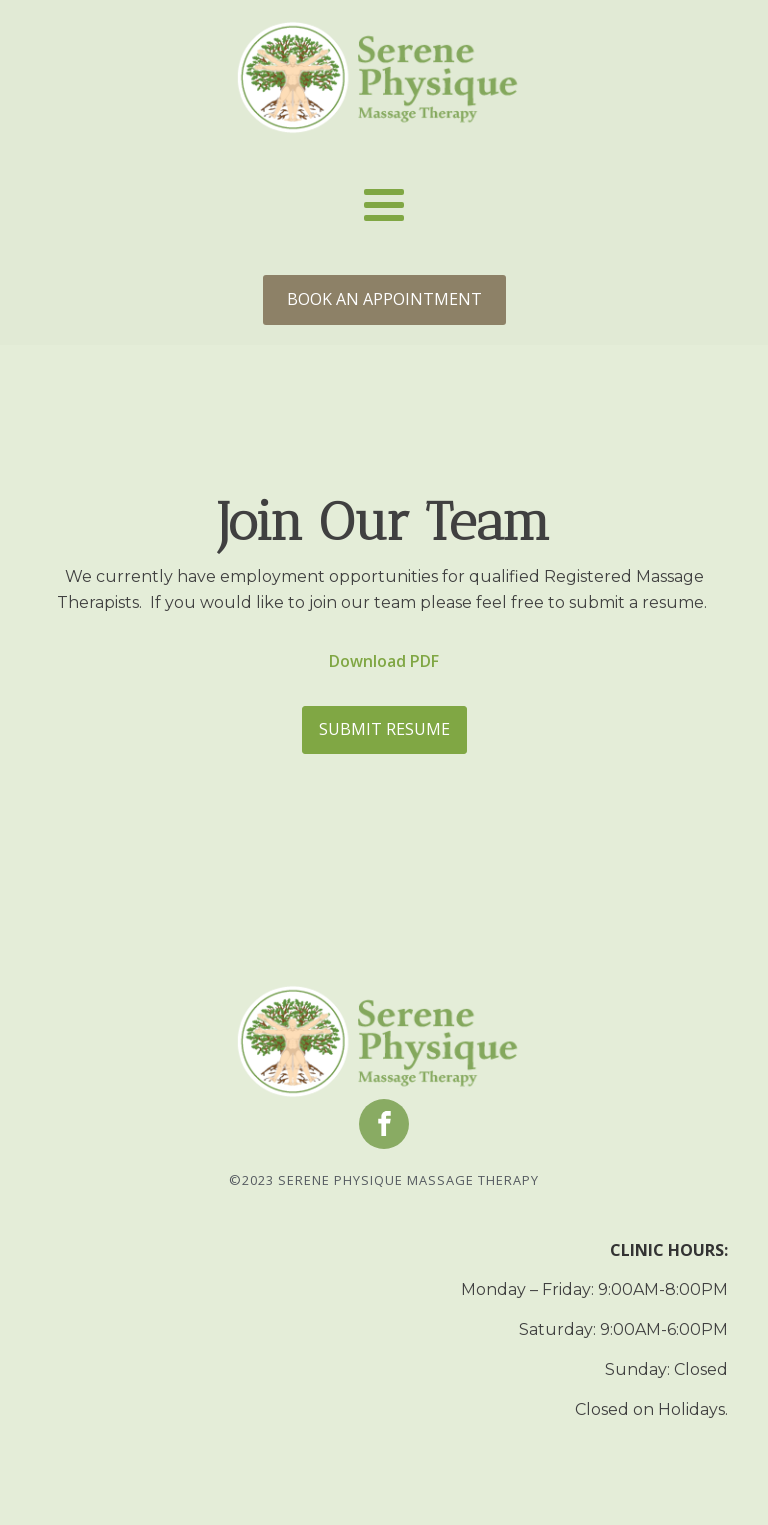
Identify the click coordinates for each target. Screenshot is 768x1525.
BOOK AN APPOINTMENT (384, 299)
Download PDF (384, 661)
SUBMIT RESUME (384, 729)
